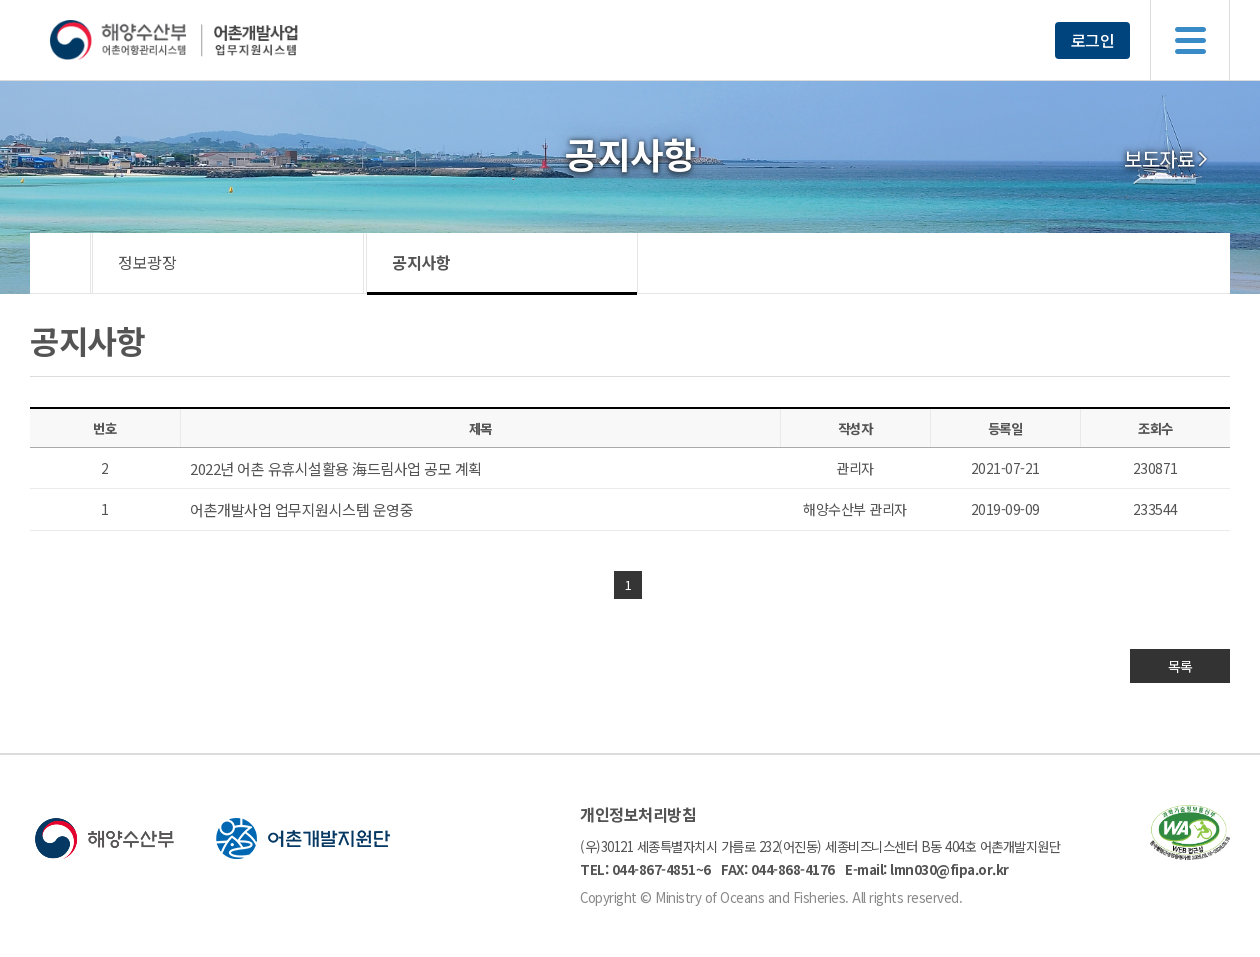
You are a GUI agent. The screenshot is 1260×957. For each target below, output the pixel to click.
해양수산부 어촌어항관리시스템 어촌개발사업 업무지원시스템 (212, 40)
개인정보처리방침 (638, 814)
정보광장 (147, 262)
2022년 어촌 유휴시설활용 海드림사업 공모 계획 (336, 468)
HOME (60, 263)
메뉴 (1190, 40)
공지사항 (421, 262)
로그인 (1093, 40)
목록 (1180, 666)
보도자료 (1159, 159)
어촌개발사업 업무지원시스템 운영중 (301, 509)
